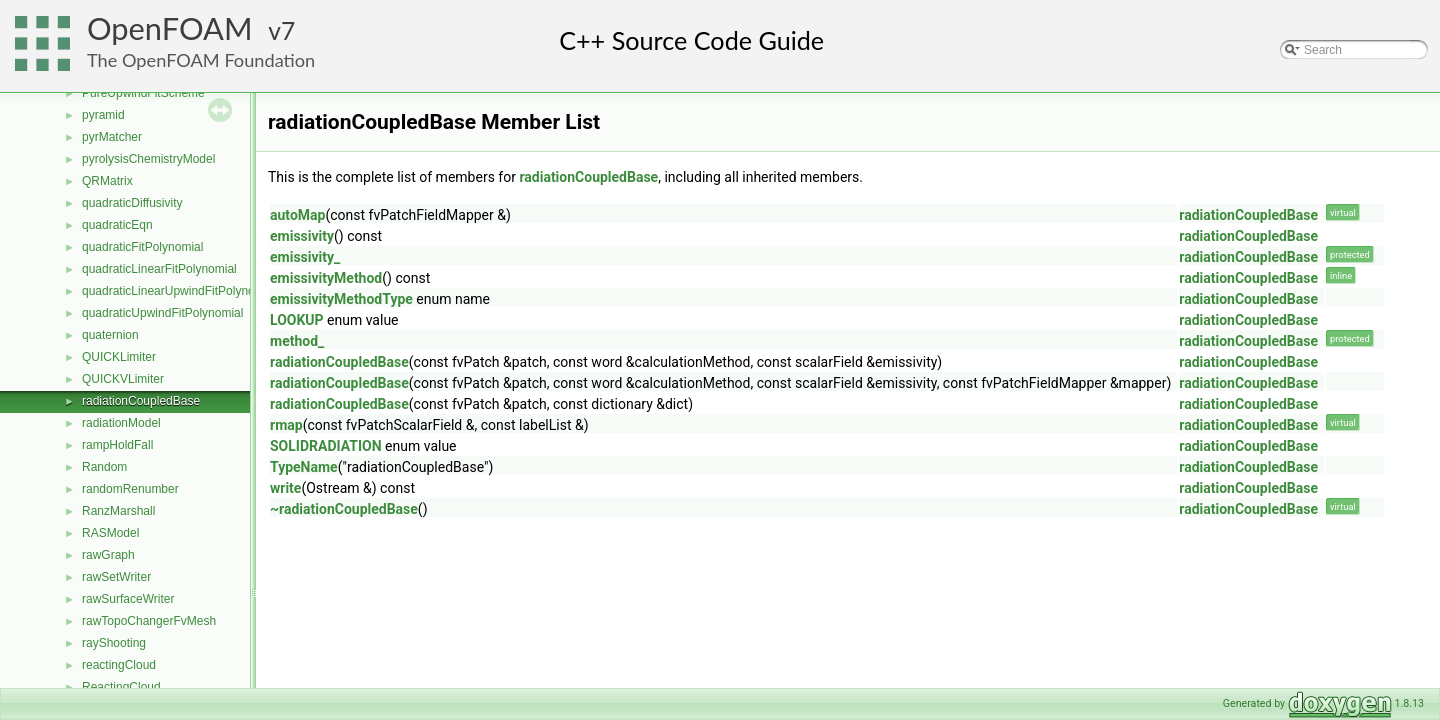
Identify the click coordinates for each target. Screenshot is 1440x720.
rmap (286, 425)
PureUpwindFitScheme (143, 93)
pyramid (103, 115)
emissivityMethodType (341, 299)
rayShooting (114, 643)
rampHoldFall (117, 445)
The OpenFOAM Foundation (201, 60)
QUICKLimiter (119, 357)
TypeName (304, 467)
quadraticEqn (117, 225)
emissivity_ (305, 257)
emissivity (302, 236)
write (285, 488)
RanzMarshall (118, 511)
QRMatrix (107, 181)
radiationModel (121, 423)
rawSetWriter (116, 577)
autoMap (297, 215)
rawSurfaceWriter (128, 599)
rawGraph (108, 555)
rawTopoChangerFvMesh (149, 621)
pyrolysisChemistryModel (148, 159)
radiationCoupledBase (141, 401)
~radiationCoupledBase (344, 509)
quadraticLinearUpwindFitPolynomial (179, 291)
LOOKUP (297, 320)
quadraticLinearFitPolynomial (159, 269)
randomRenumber (130, 489)
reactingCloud (119, 665)
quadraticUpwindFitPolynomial (162, 313)
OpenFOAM (170, 28)
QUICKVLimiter (123, 379)
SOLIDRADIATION (326, 446)
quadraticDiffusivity (132, 203)
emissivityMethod (326, 278)
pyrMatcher (112, 137)
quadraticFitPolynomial (142, 247)
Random (104, 467)
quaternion (110, 335)
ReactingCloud (121, 687)
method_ (297, 341)
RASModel (110, 533)
